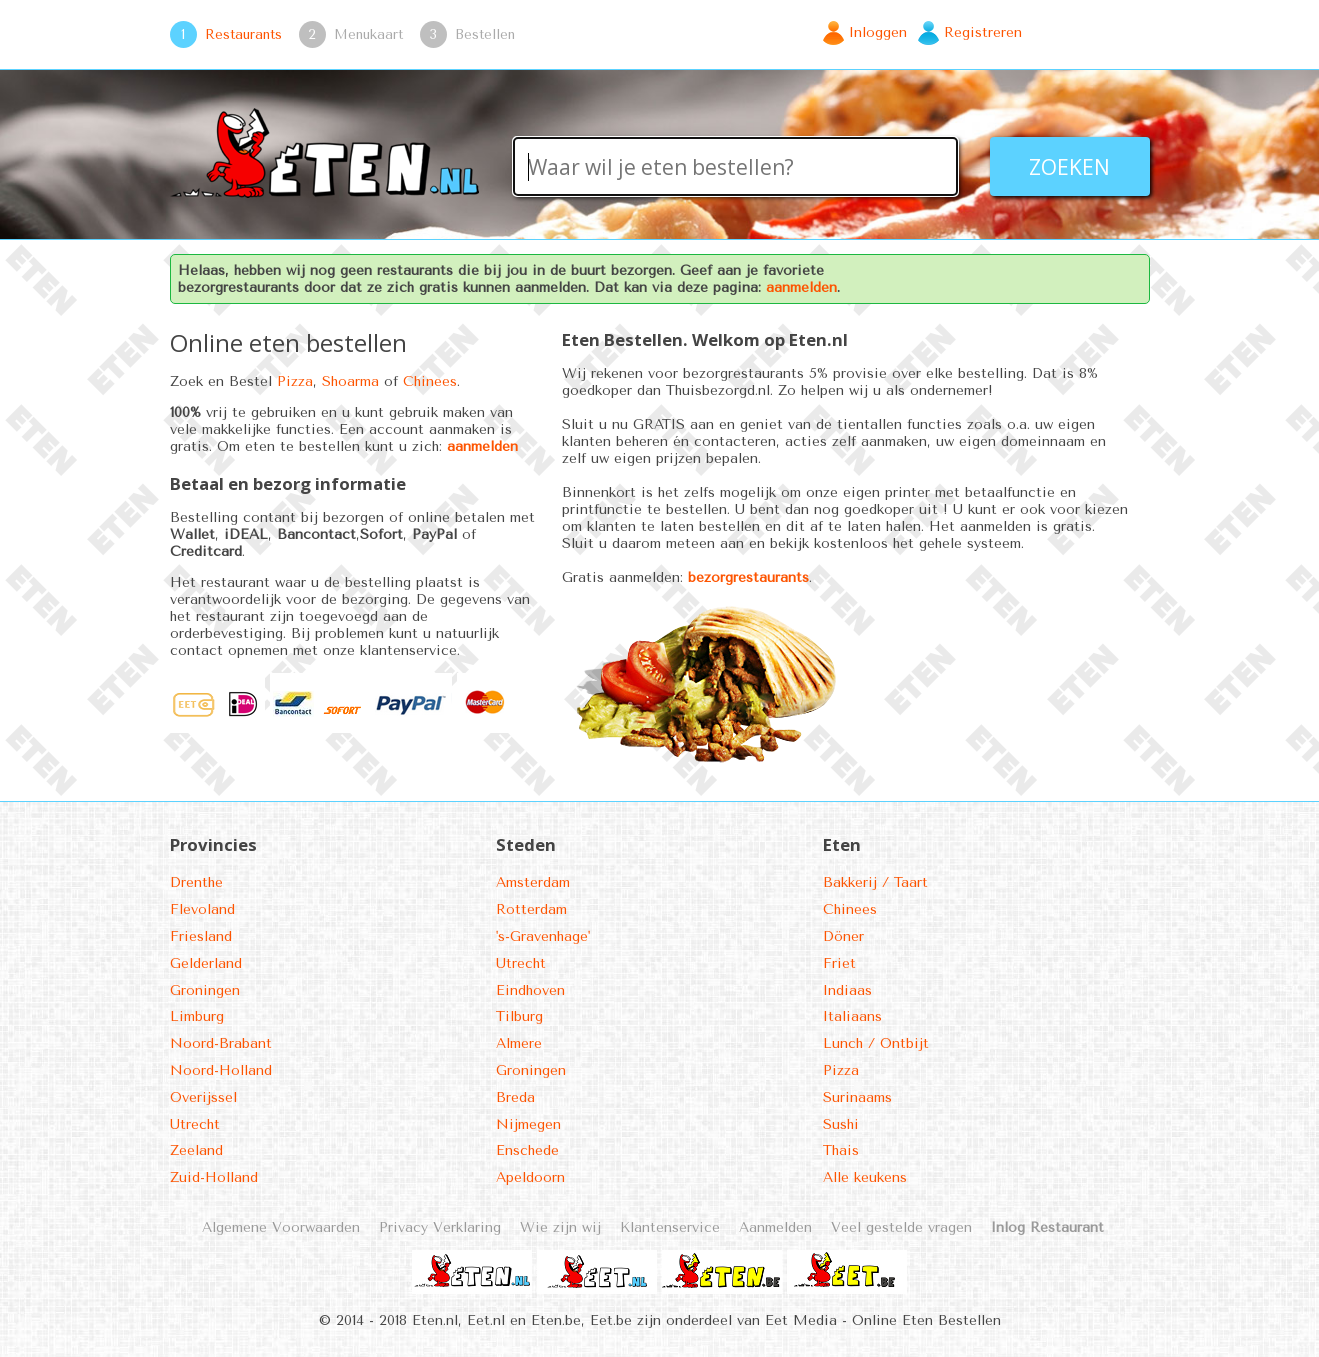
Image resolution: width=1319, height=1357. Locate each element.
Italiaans (852, 1016)
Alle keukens (865, 1177)
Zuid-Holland (214, 1177)
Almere (519, 1043)
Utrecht (195, 1124)
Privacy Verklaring (440, 1227)
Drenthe (196, 882)
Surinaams (857, 1097)
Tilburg (519, 1016)
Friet (839, 963)
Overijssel (203, 1097)
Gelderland (206, 963)
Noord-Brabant (221, 1043)
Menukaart (368, 34)
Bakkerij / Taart (875, 882)
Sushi (841, 1124)
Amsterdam (533, 882)
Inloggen (878, 32)
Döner (843, 936)
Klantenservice (670, 1227)
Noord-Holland (221, 1070)
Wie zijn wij (560, 1227)
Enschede (527, 1150)
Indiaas (847, 990)
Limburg (197, 1016)
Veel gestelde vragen (901, 1227)
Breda (515, 1097)
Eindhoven (530, 990)
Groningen (205, 990)
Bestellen (485, 34)
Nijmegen (528, 1124)
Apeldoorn (530, 1177)
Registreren (983, 32)
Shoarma (350, 381)
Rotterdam (531, 909)
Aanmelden (775, 1227)
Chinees (430, 381)
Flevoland (202, 909)
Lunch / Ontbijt (876, 1043)
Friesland (201, 936)
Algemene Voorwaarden (281, 1227)
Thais (841, 1150)
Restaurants (243, 34)
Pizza (295, 381)
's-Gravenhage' (543, 936)
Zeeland (196, 1150)
